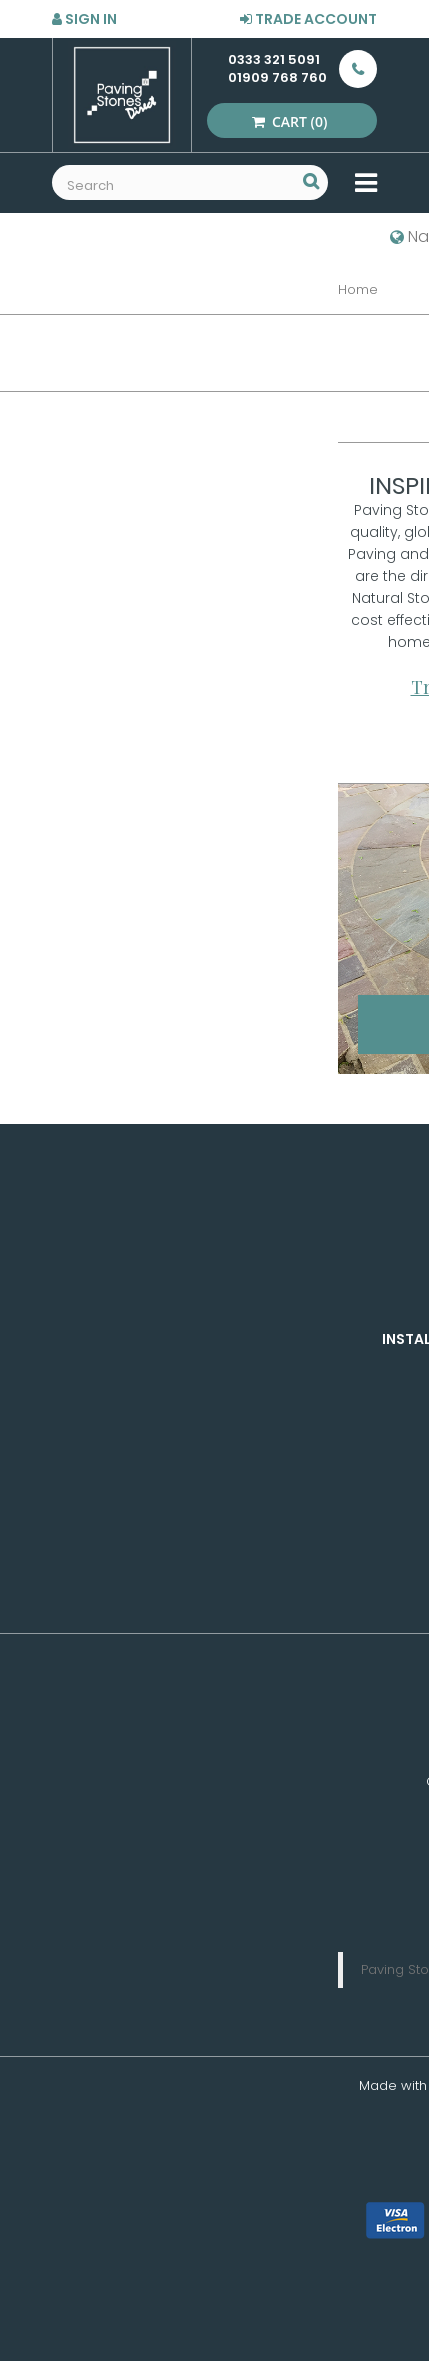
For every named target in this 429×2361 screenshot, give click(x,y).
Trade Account (308, 19)
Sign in (84, 19)
